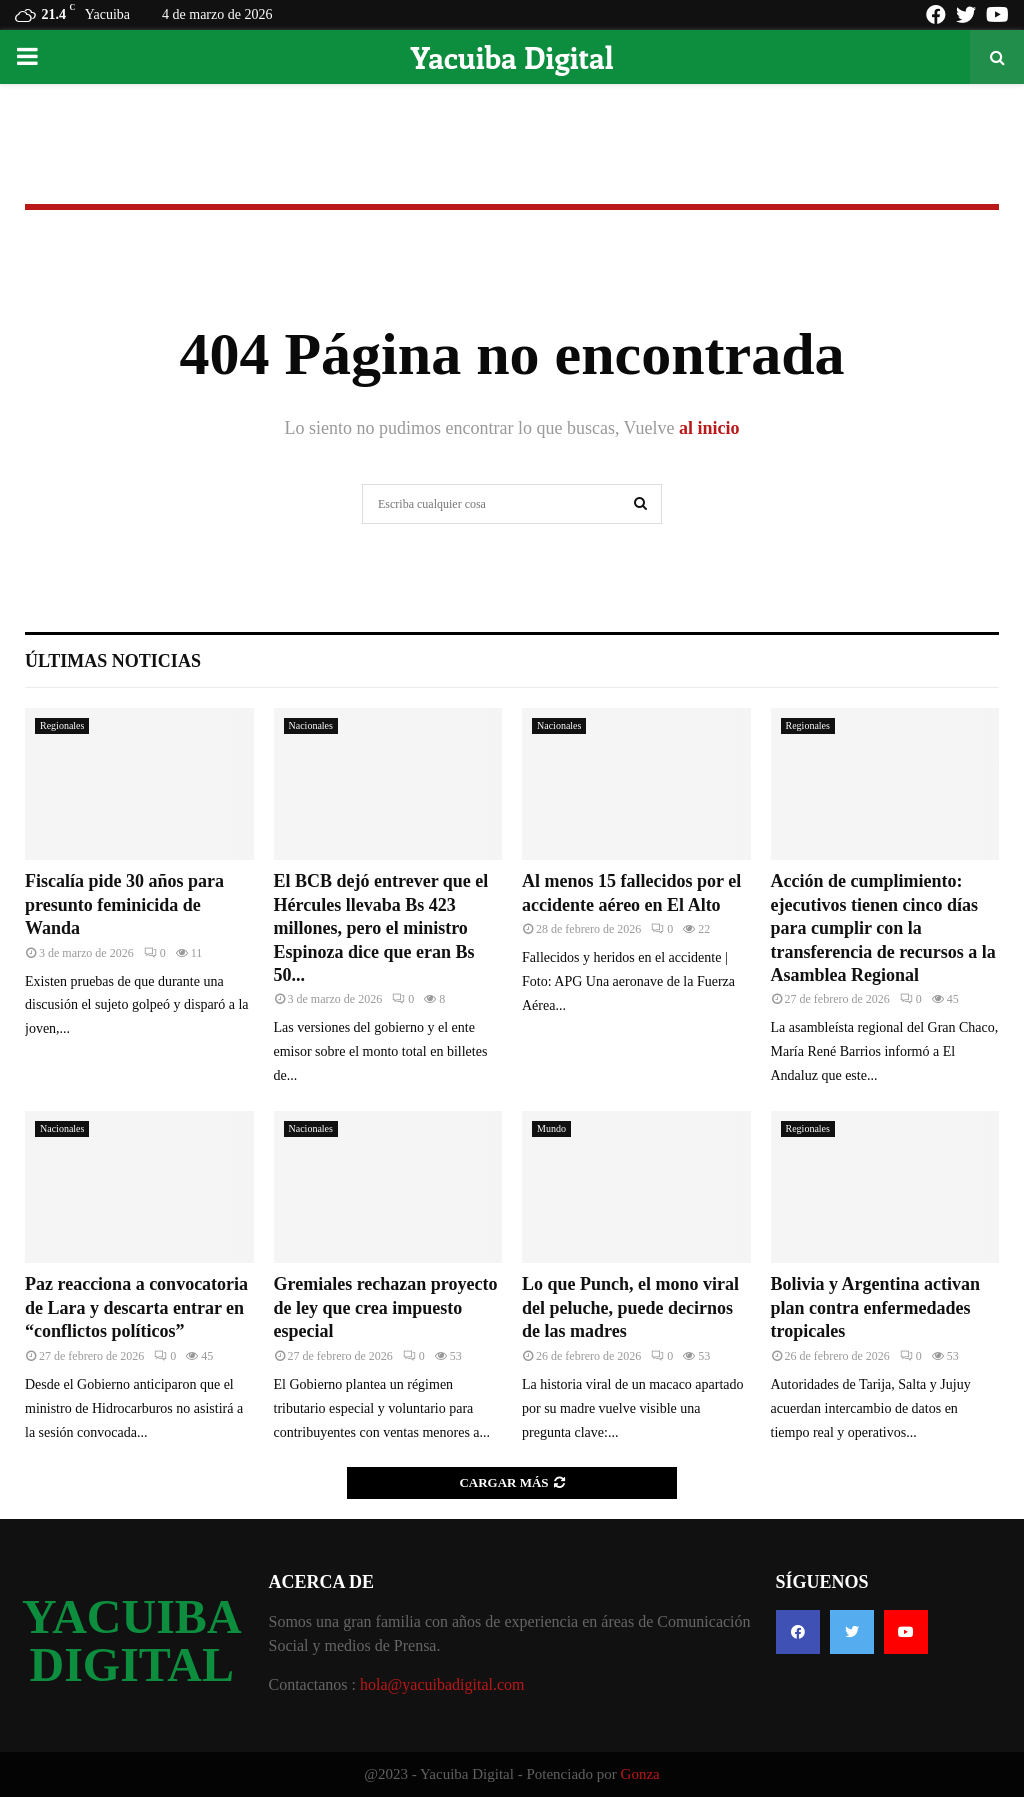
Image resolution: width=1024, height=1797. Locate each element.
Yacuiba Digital (511, 57)
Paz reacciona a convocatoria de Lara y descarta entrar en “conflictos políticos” (136, 1307)
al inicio (709, 428)
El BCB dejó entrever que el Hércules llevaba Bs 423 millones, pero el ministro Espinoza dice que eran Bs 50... (381, 928)
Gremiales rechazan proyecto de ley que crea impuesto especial (386, 1307)
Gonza (640, 1774)
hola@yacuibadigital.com (442, 1684)
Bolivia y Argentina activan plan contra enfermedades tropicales (876, 1307)
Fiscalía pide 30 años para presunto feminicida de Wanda (124, 904)
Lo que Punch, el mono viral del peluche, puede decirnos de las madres (630, 1307)
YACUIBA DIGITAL (132, 1641)
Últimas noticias (113, 661)
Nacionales (311, 725)
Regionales (62, 725)
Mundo (551, 1128)
